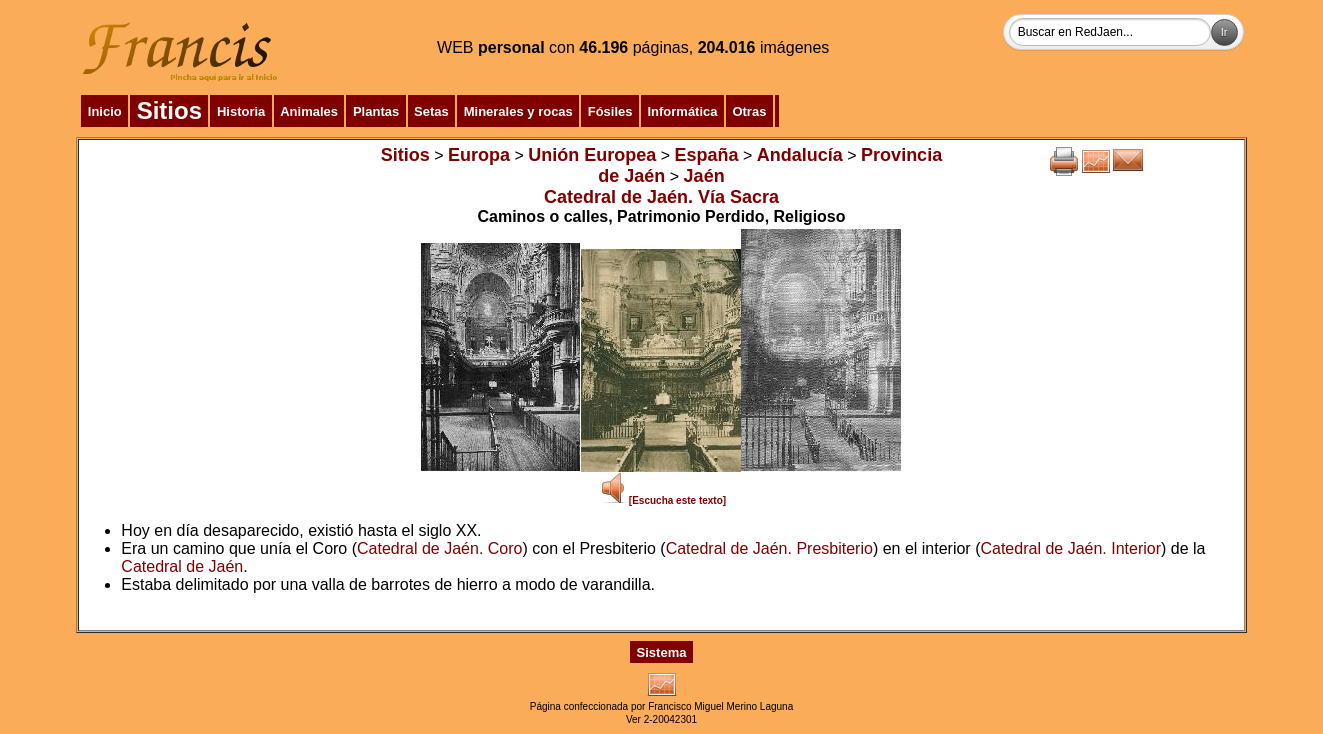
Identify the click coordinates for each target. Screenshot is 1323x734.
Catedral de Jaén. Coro (439, 548)
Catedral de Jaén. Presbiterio (769, 548)
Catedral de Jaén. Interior (1070, 548)
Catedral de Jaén (182, 566)
